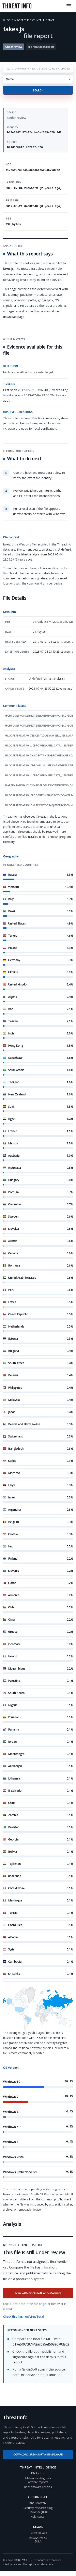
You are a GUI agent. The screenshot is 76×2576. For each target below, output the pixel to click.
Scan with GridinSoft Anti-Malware (38, 2293)
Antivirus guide (38, 2511)
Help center (38, 2516)
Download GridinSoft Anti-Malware (38, 2454)
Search (38, 90)
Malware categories (38, 2478)
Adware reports (38, 2482)
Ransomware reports (38, 2487)
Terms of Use (38, 2532)
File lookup (38, 2473)
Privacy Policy (38, 2537)
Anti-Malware (38, 2503)
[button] (38, 79)
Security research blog (38, 2507)
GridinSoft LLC (21, 2560)
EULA (38, 2541)
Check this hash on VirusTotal (23, 2316)
